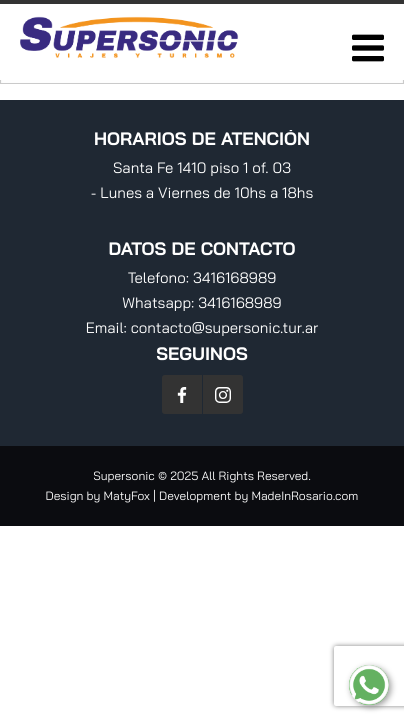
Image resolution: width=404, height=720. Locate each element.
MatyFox (127, 495)
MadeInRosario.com (304, 495)
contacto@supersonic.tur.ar (225, 327)
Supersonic (125, 475)
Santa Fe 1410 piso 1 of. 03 (202, 167)
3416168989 (234, 277)
